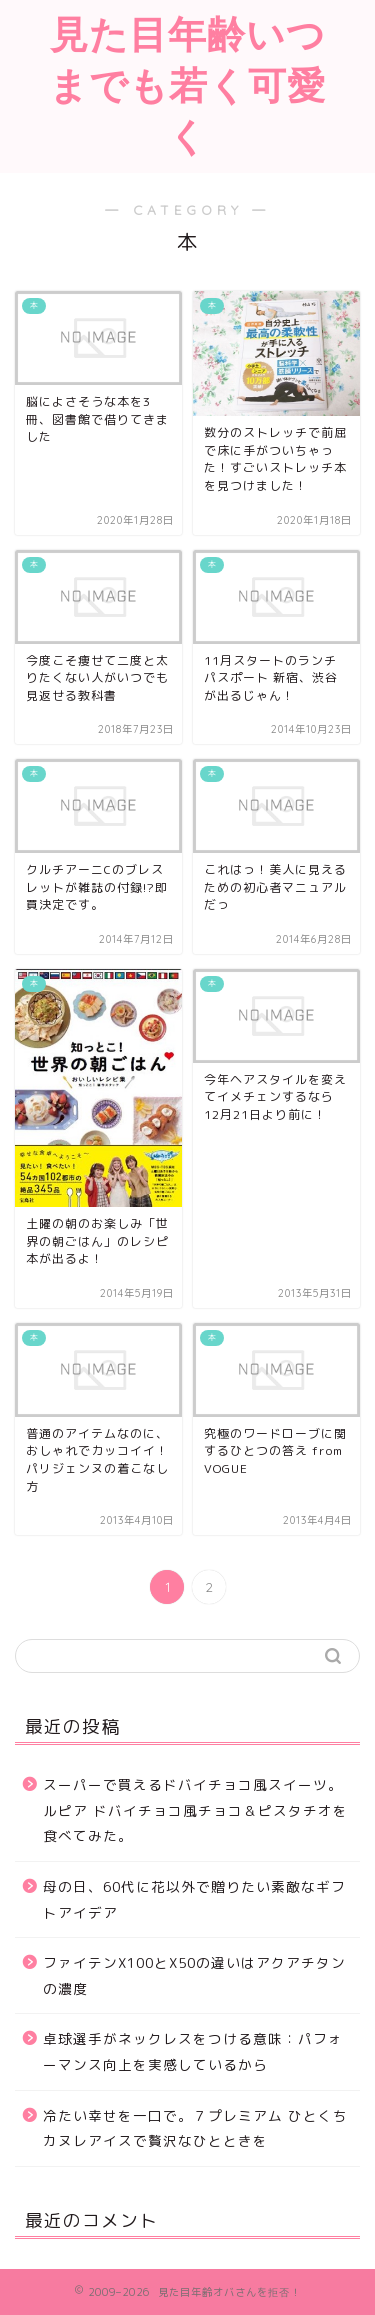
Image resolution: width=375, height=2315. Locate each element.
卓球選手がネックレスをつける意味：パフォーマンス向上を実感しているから (193, 2051)
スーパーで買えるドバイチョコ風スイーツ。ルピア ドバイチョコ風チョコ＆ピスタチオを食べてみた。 (195, 1810)
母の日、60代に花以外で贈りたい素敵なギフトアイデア (194, 1899)
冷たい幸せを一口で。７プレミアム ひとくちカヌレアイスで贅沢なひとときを (195, 2128)
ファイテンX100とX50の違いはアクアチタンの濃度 (194, 1975)
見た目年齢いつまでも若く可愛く (187, 85)
